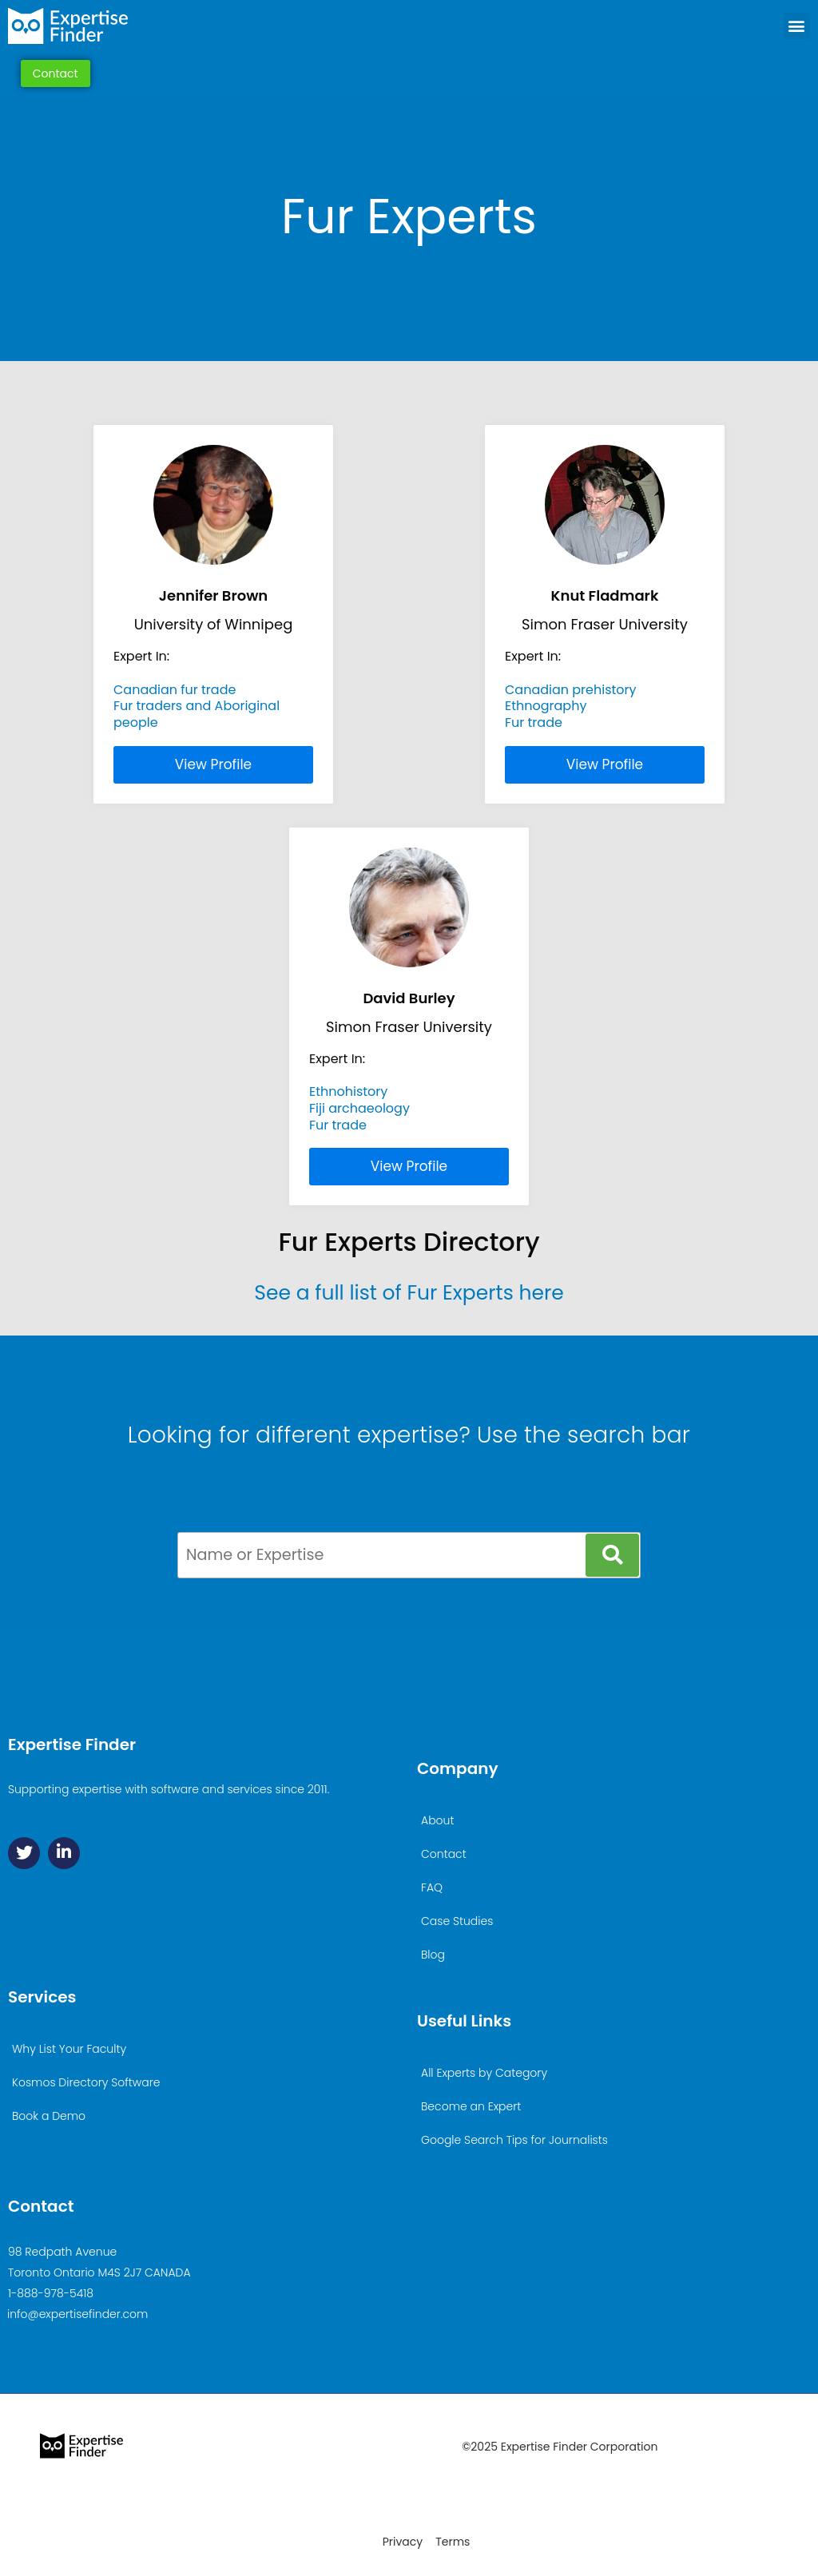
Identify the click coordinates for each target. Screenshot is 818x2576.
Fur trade (533, 722)
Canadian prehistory (571, 690)
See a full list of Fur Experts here (408, 1293)
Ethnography (545, 706)
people (135, 722)
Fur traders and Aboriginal (196, 706)
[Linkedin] (64, 1853)
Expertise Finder (72, 1744)
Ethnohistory (348, 1091)
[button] (797, 26)
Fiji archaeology (359, 1108)
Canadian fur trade (174, 690)
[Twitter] (24, 1853)
